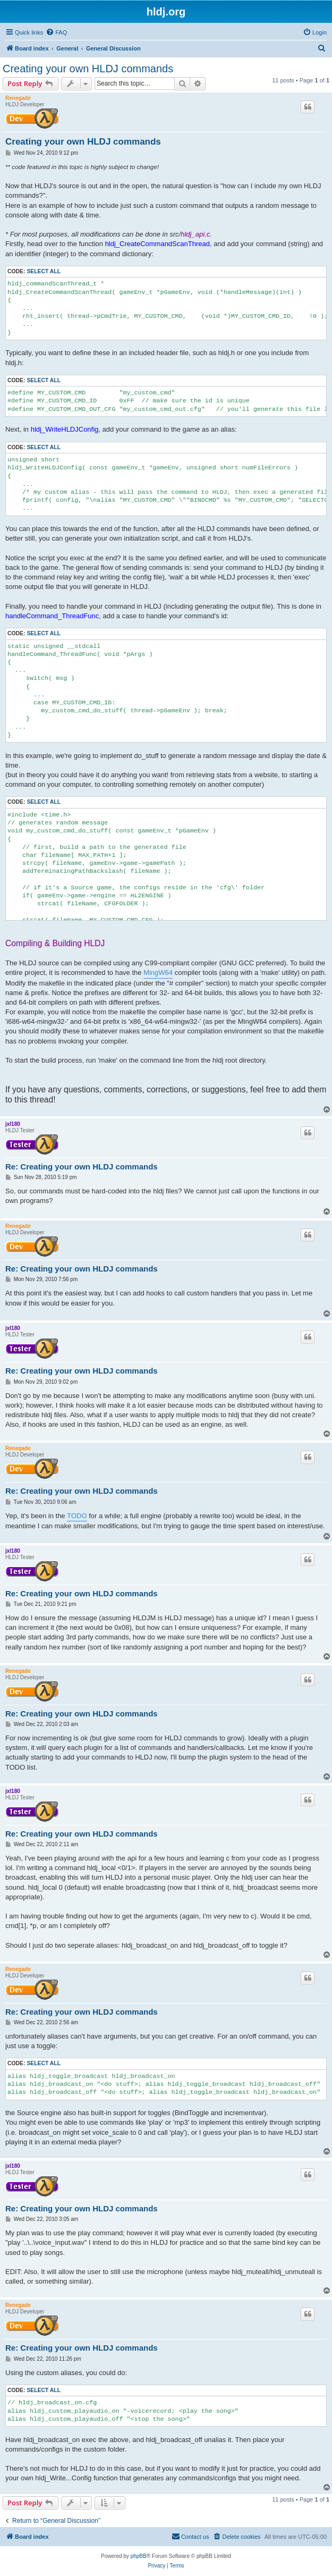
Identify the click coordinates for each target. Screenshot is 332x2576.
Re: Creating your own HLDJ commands (81, 1166)
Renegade (18, 98)
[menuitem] (56, 32)
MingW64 (158, 972)
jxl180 (12, 1124)
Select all (44, 271)
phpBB (139, 2556)
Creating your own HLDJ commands (88, 68)
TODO (77, 1516)
